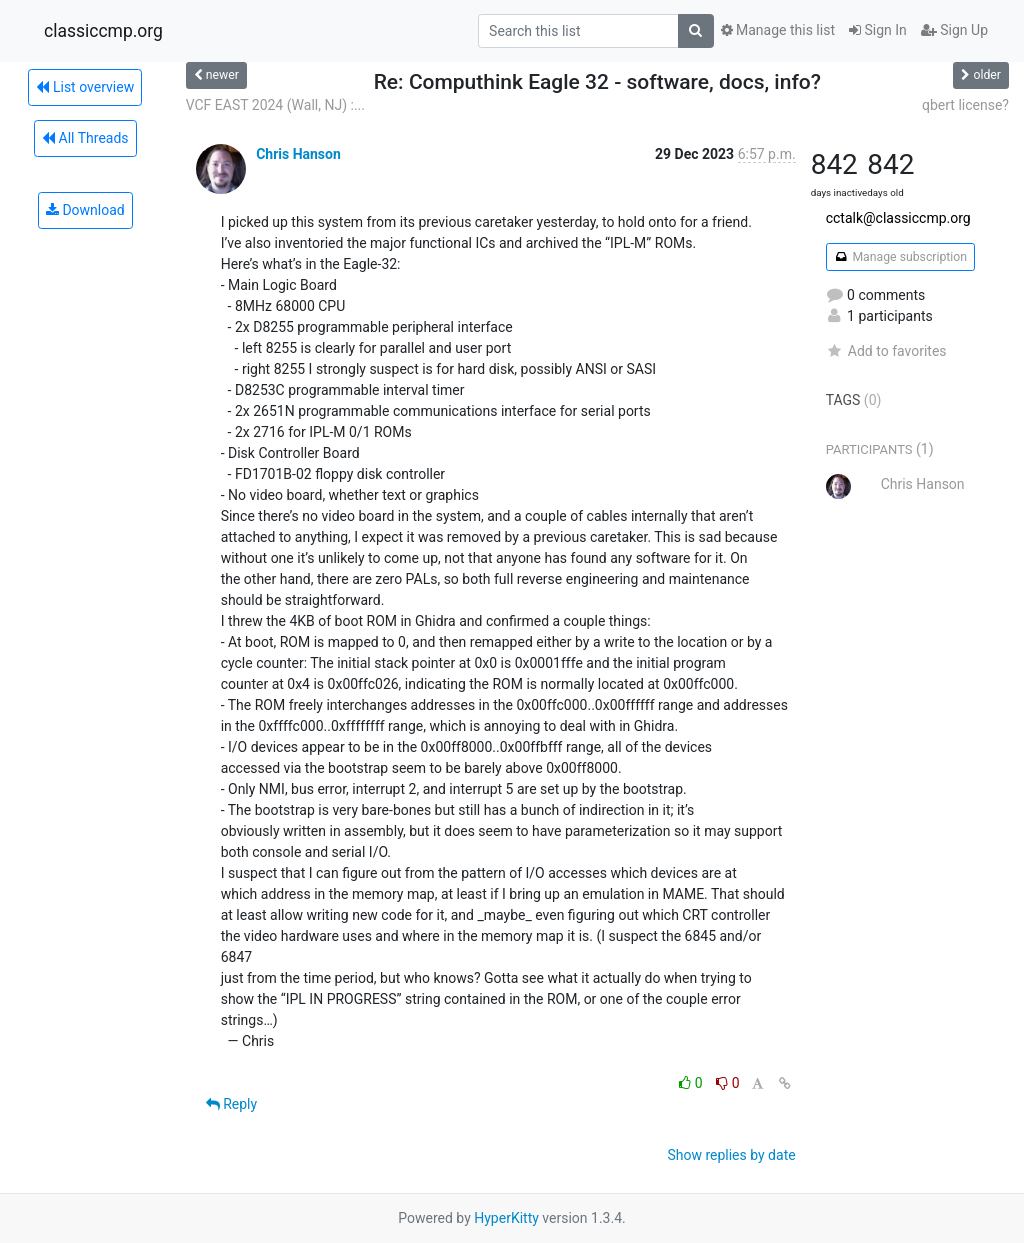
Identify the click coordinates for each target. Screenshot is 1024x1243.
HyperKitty (506, 1218)
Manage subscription (900, 257)
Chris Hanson (298, 154)
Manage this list (778, 30)
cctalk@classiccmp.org (898, 218)
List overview (85, 87)
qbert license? (965, 105)
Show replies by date (731, 1155)
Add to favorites (886, 351)
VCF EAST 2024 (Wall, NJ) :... (275, 105)
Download (85, 210)
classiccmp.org (103, 31)
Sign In (878, 30)
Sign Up (954, 30)
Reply (231, 1104)
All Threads (85, 138)
